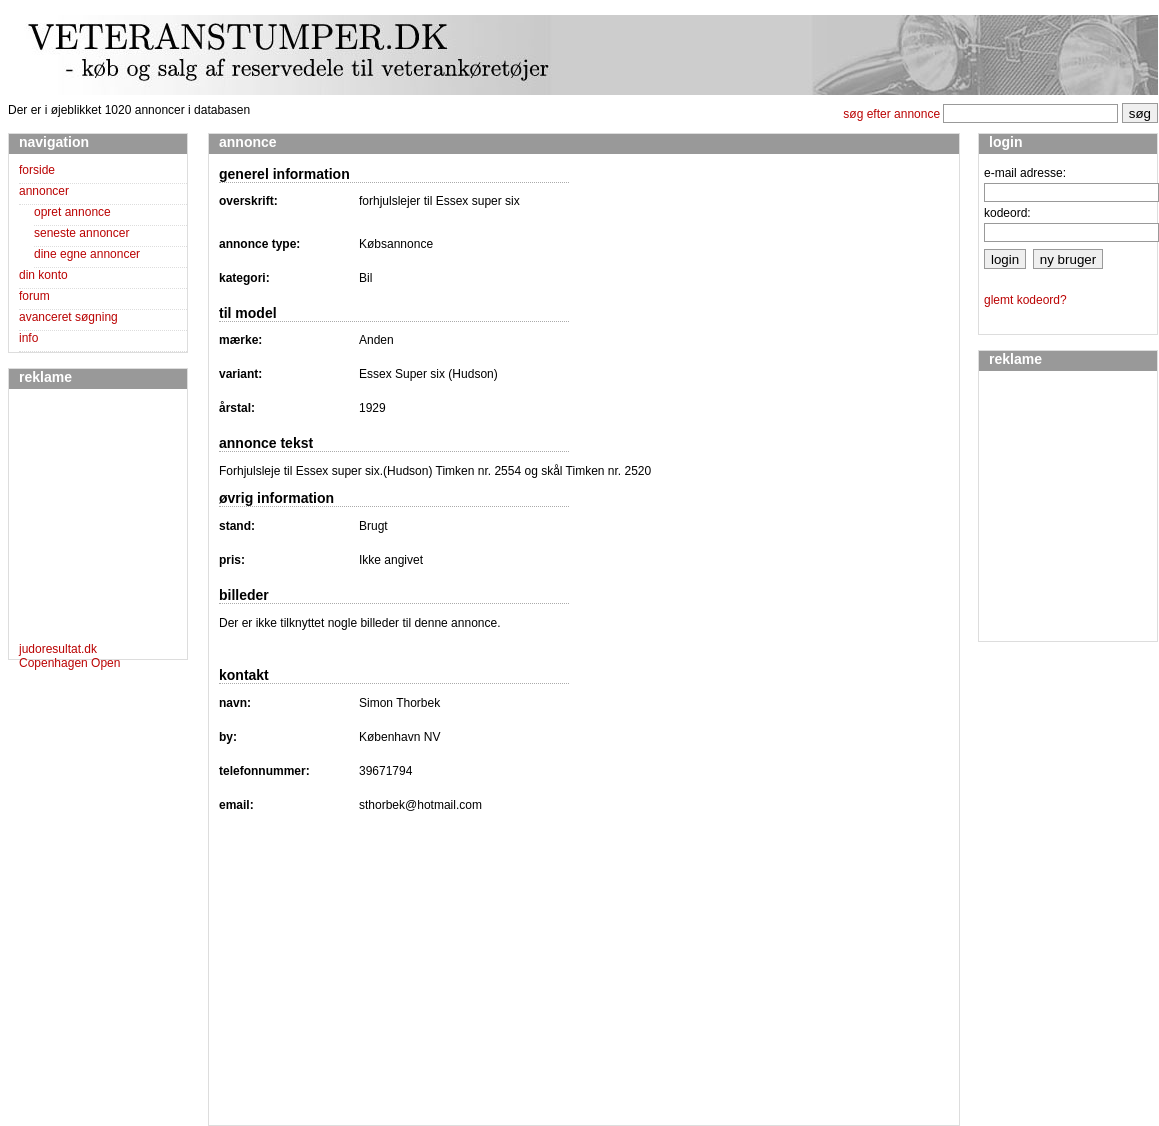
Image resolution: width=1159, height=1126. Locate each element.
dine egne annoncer (87, 254)
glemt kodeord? (1025, 300)
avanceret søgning (68, 317)
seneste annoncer (81, 233)
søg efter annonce (891, 114)
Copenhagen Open (69, 663)
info (28, 338)
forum (34, 296)
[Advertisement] (79, 519)
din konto (43, 275)
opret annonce (72, 212)
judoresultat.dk (58, 649)
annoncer (44, 191)
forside (37, 170)
